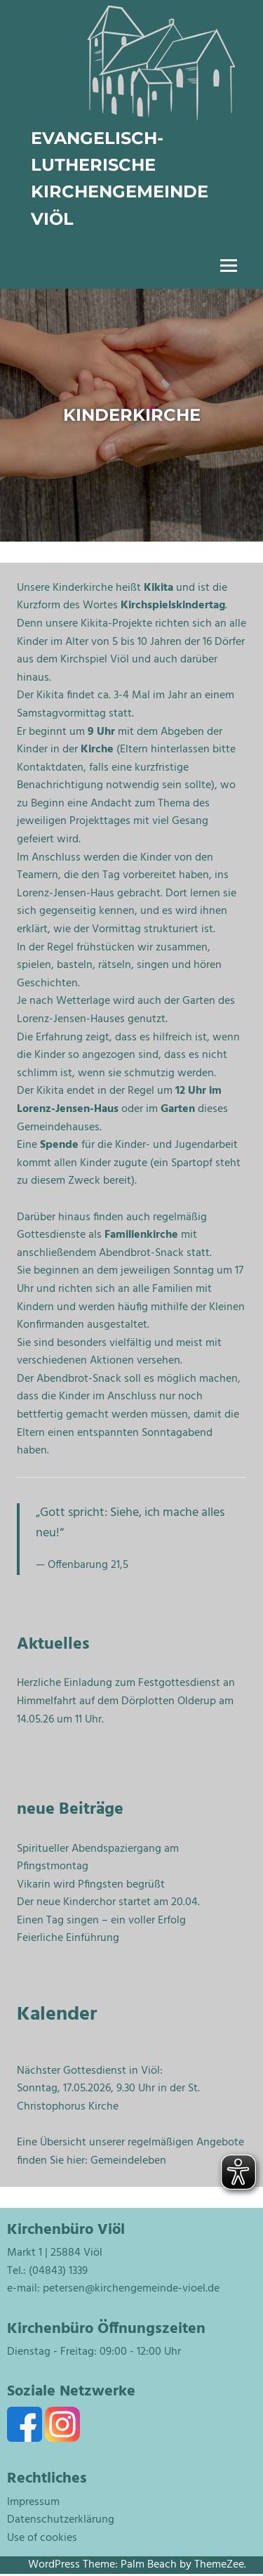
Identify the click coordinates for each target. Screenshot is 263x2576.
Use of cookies (42, 2538)
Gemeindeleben (128, 2161)
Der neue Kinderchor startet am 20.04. (108, 1902)
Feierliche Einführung (68, 1938)
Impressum (33, 2502)
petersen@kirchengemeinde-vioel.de (131, 2289)
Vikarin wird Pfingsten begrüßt (91, 1885)
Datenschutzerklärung (60, 2520)
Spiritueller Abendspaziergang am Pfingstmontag (98, 1858)
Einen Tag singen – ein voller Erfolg (101, 1920)
